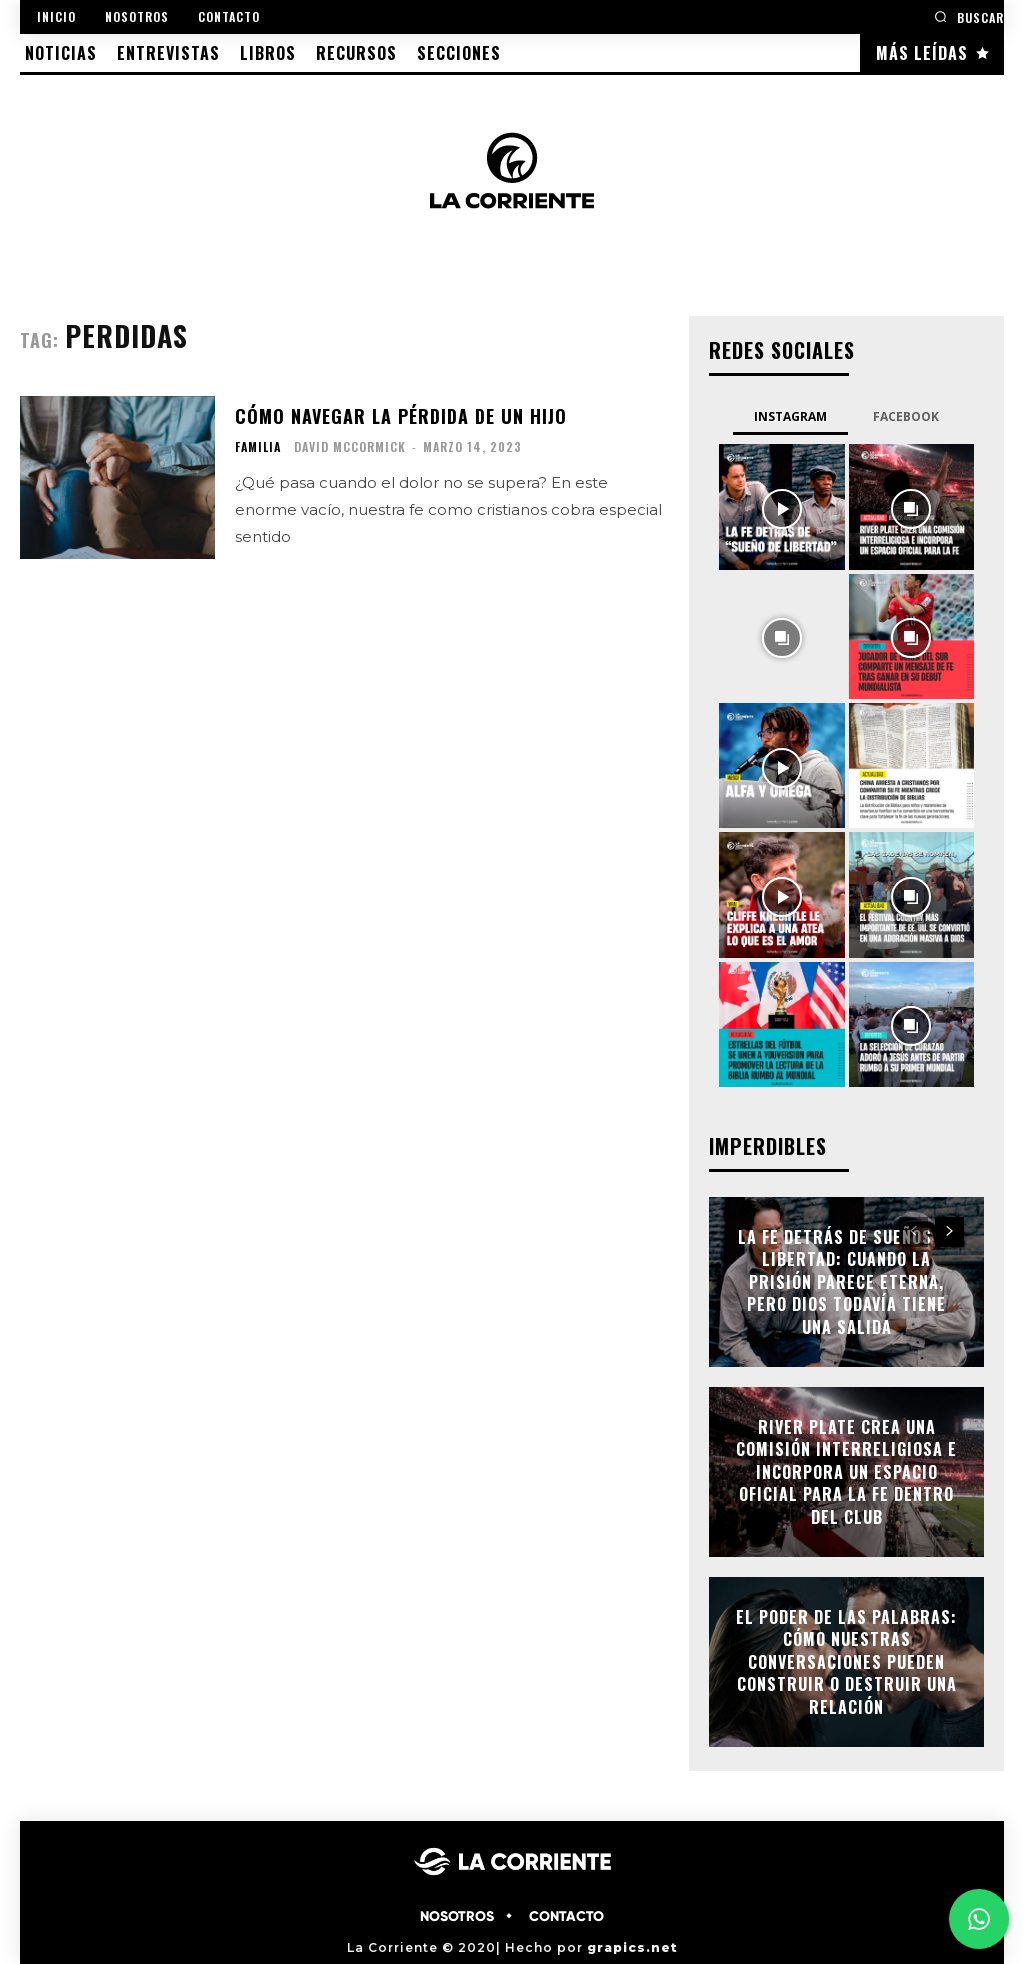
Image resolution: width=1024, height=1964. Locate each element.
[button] (969, 16)
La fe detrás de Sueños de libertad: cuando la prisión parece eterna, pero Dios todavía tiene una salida (847, 1282)
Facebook (906, 416)
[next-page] (949, 1232)
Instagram (790, 416)
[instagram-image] (781, 506)
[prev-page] (913, 1232)
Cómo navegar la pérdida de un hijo (401, 416)
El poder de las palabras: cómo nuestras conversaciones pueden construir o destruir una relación (846, 1662)
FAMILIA (258, 447)
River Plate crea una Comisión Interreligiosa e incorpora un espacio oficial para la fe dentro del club (846, 1472)
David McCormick (350, 446)
